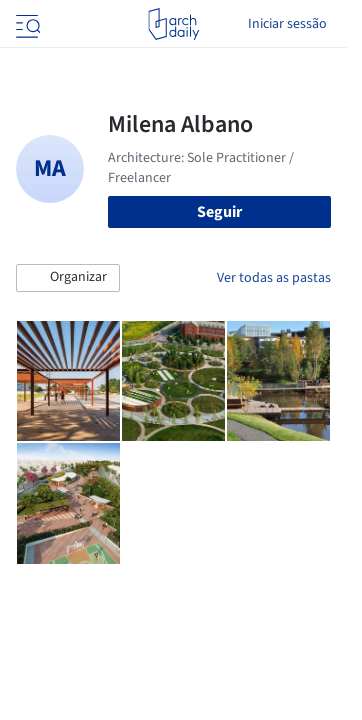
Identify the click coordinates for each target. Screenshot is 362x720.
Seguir (219, 212)
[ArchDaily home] (173, 24)
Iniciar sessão (287, 24)
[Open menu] (26, 24)
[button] (68, 278)
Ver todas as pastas (274, 278)
